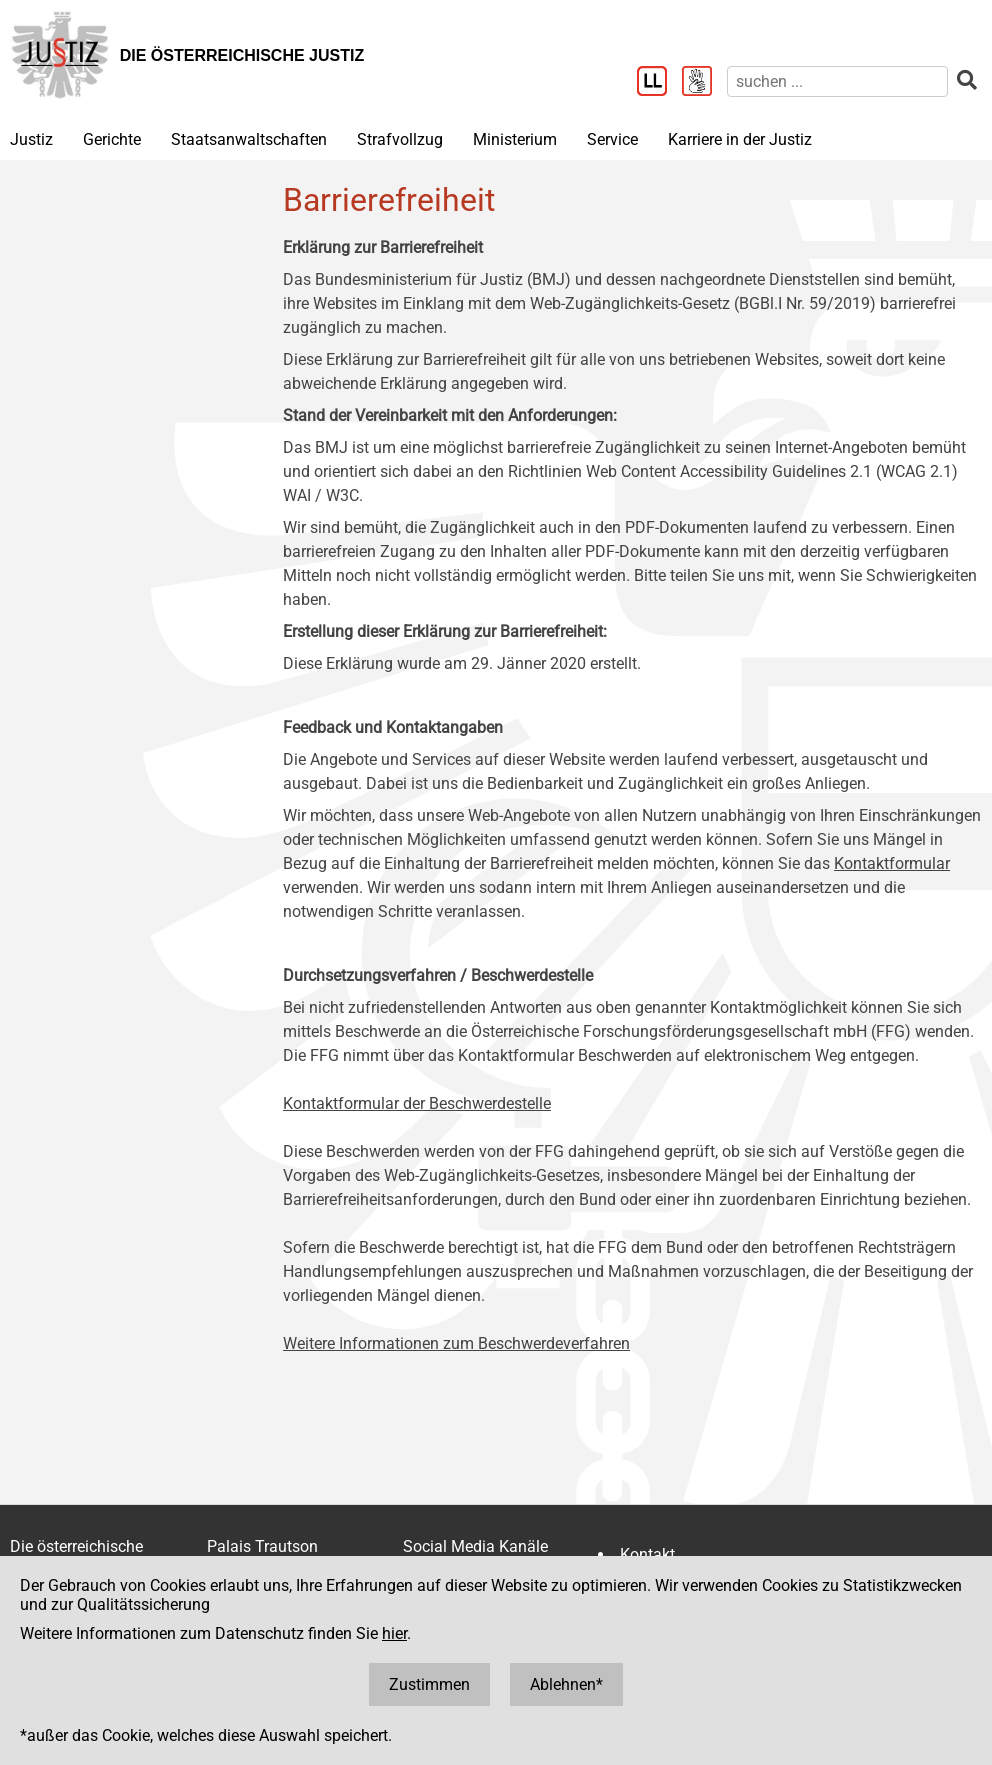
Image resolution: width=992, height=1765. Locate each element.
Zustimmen (429, 1684)
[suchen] (837, 81)
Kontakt (647, 1554)
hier (394, 1633)
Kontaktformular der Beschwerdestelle (417, 1103)
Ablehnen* (566, 1684)
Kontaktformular (892, 863)
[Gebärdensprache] (704, 83)
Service (612, 139)
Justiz (31, 139)
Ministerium (515, 139)
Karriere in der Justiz (740, 139)
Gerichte (112, 139)
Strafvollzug (400, 139)
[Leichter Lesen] (659, 83)
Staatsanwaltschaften (249, 139)
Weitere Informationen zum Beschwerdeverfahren (456, 1343)
